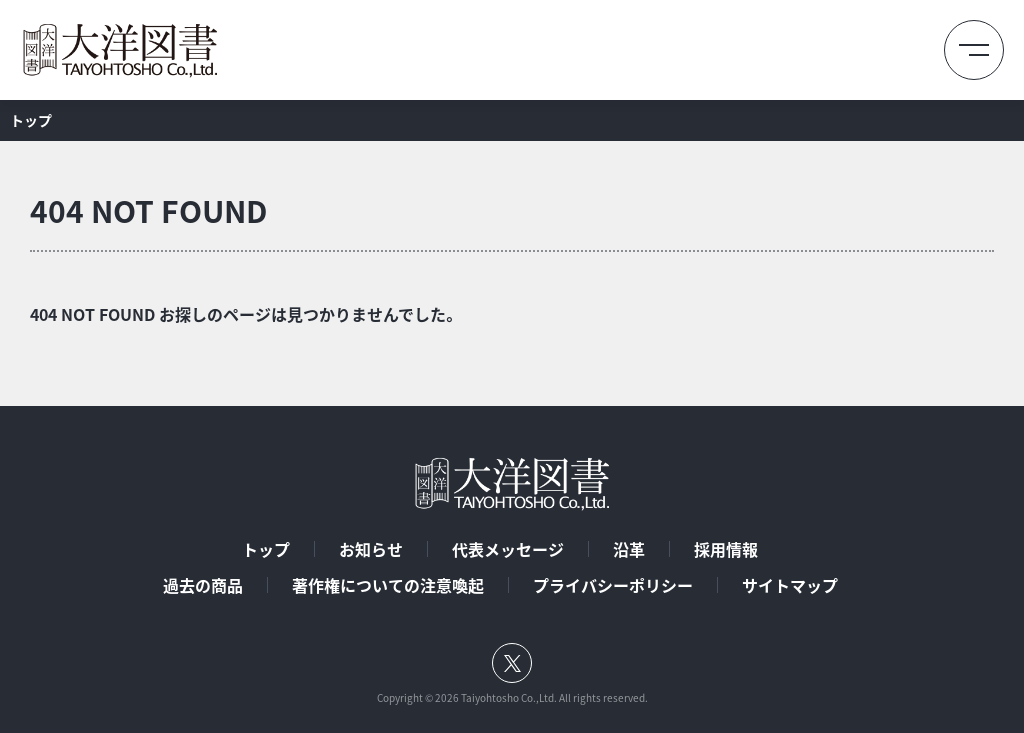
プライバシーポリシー (613, 585)
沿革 (629, 549)
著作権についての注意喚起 (388, 585)
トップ (266, 549)
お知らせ (371, 549)
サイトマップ (790, 585)
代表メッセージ (508, 549)
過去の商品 (203, 585)
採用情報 (726, 549)
